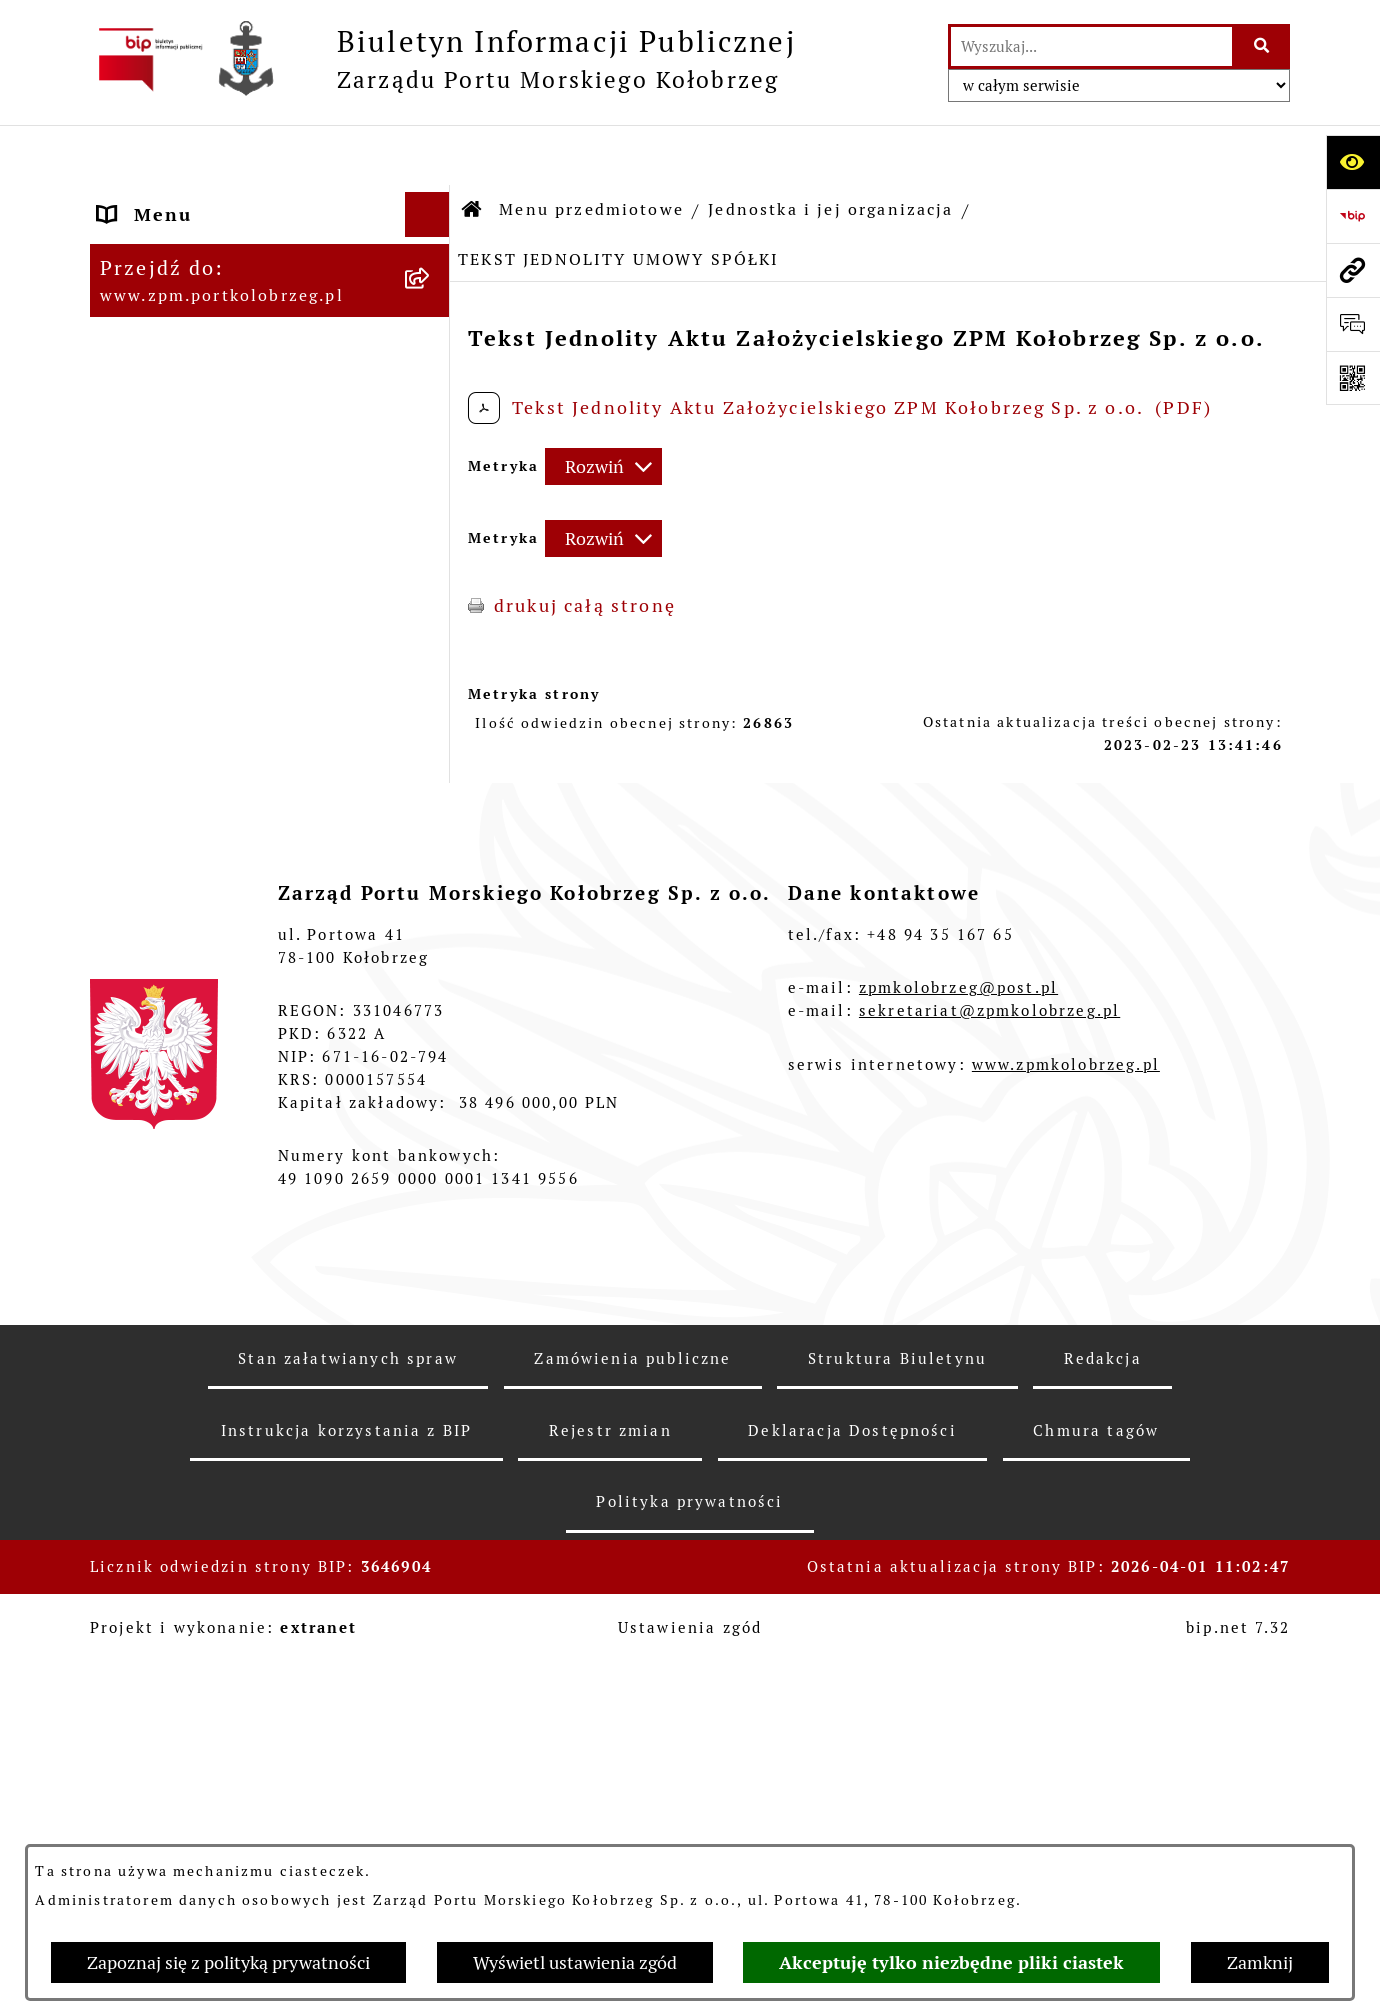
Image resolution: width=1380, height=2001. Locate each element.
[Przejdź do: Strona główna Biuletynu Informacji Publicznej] (473, 150)
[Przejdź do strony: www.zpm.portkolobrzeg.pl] (1353, 270)
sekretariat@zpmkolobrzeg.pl (989, 1495)
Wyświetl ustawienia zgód (575, 1962)
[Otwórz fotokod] (1353, 378)
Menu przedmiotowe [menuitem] (200, 244)
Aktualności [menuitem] (158, 1165)
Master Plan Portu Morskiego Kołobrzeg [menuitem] (243, 1107)
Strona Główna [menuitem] (172, 199)
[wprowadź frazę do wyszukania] (1091, 46)
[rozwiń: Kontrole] (432, 1017)
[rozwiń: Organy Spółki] (432, 472)
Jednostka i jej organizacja (830, 149)
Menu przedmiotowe (591, 149)
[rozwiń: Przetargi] (432, 530)
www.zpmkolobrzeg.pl (1066, 1549)
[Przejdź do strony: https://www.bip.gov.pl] (1353, 216)
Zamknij (1260, 1962)
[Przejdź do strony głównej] (443, 59)
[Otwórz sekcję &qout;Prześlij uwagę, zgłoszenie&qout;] (1353, 324)
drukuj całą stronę (585, 545)
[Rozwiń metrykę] (603, 406)
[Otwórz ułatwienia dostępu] (1353, 162)
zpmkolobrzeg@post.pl (958, 1472)
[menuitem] (270, 315)
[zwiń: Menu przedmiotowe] (432, 245)
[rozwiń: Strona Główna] (432, 200)
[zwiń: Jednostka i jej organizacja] (432, 302)
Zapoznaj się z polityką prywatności (228, 1962)
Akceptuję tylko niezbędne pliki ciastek (951, 1962)
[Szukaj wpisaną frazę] (1262, 46)
